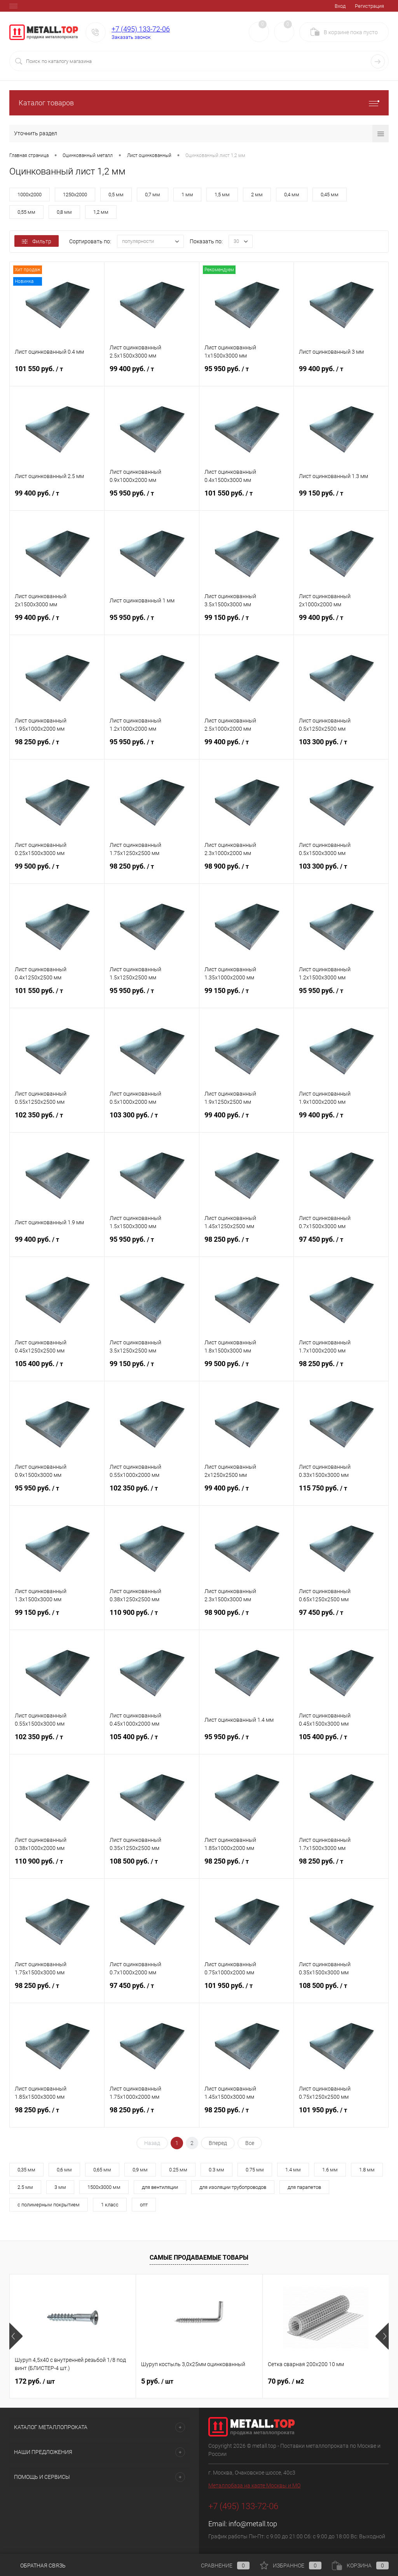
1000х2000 (29, 194)
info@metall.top (253, 2524)
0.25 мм (178, 2170)
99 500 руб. (57, 871)
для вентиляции (160, 2187)
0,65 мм (102, 2170)
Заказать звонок (131, 37)
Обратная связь (37, 2565)
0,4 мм (291, 194)
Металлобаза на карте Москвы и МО (254, 2485)
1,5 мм (222, 194)
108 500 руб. (152, 1866)
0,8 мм (64, 212)
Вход (340, 6)
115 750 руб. (341, 1493)
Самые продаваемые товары (199, 2257)
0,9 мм (140, 2170)
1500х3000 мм (103, 2187)
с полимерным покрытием (48, 2205)
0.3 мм (216, 2170)
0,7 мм (152, 194)
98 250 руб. (57, 747)
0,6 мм (64, 2170)
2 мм (257, 194)
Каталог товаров (199, 102)
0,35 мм (26, 2170)
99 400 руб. (152, 373)
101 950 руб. (246, 1990)
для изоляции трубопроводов (232, 2187)
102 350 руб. (57, 1120)
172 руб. (35, 2381)
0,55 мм (26, 212)
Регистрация (369, 6)
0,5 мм (116, 194)
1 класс (110, 2205)
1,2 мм (100, 212)
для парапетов (304, 2187)
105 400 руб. (57, 1368)
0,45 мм (330, 194)
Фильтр (36, 241)
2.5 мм (25, 2187)
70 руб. (286, 2381)
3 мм (60, 2187)
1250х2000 (75, 194)
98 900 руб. (246, 871)
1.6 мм (330, 2170)
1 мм (187, 194)
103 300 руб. (341, 747)
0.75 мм (255, 2170)
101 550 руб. (57, 373)
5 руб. (157, 2381)
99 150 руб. (341, 498)
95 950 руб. (246, 373)
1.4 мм (293, 2170)
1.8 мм (367, 2170)
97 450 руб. (341, 1244)
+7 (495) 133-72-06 (141, 29)
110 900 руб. (152, 1617)
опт (144, 2205)
